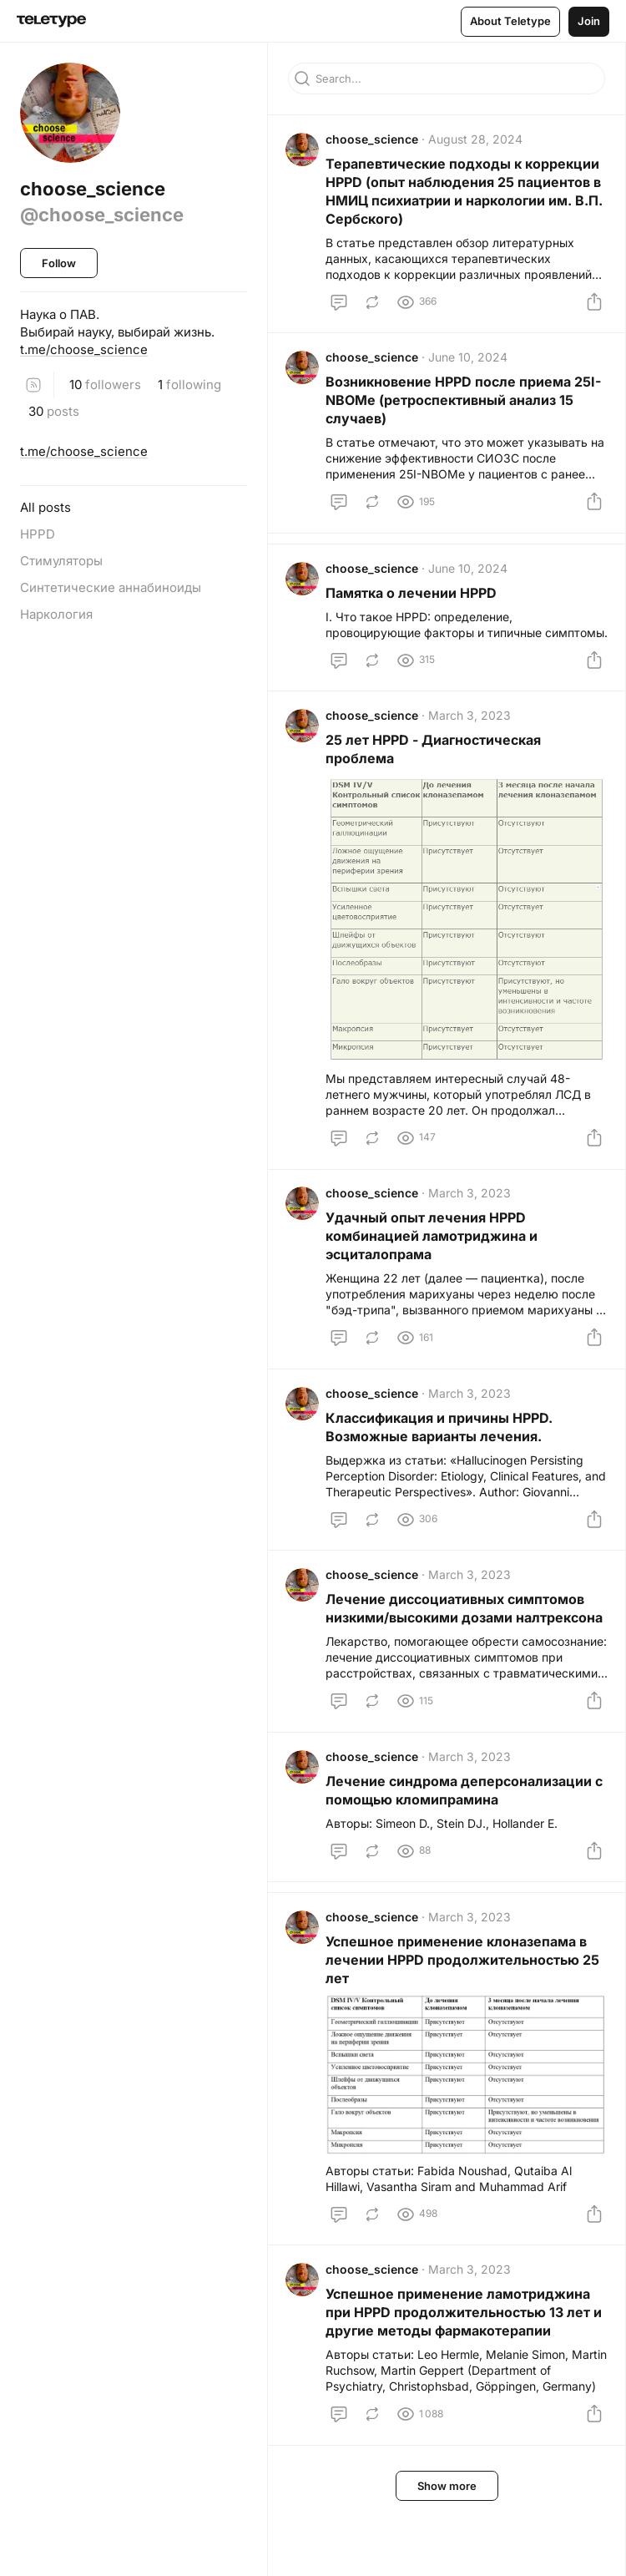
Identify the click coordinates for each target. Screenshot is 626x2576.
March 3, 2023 (472, 750)
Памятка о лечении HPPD (413, 606)
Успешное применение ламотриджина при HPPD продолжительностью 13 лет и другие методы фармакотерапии (466, 2390)
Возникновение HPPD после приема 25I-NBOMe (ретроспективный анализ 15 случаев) (465, 408)
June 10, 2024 (470, 365)
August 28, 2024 (478, 141)
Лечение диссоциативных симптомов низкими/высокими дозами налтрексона (457, 1663)
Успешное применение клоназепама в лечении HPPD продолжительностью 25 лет (465, 2035)
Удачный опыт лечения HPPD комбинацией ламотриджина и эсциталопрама (434, 1271)
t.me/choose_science (84, 349)
